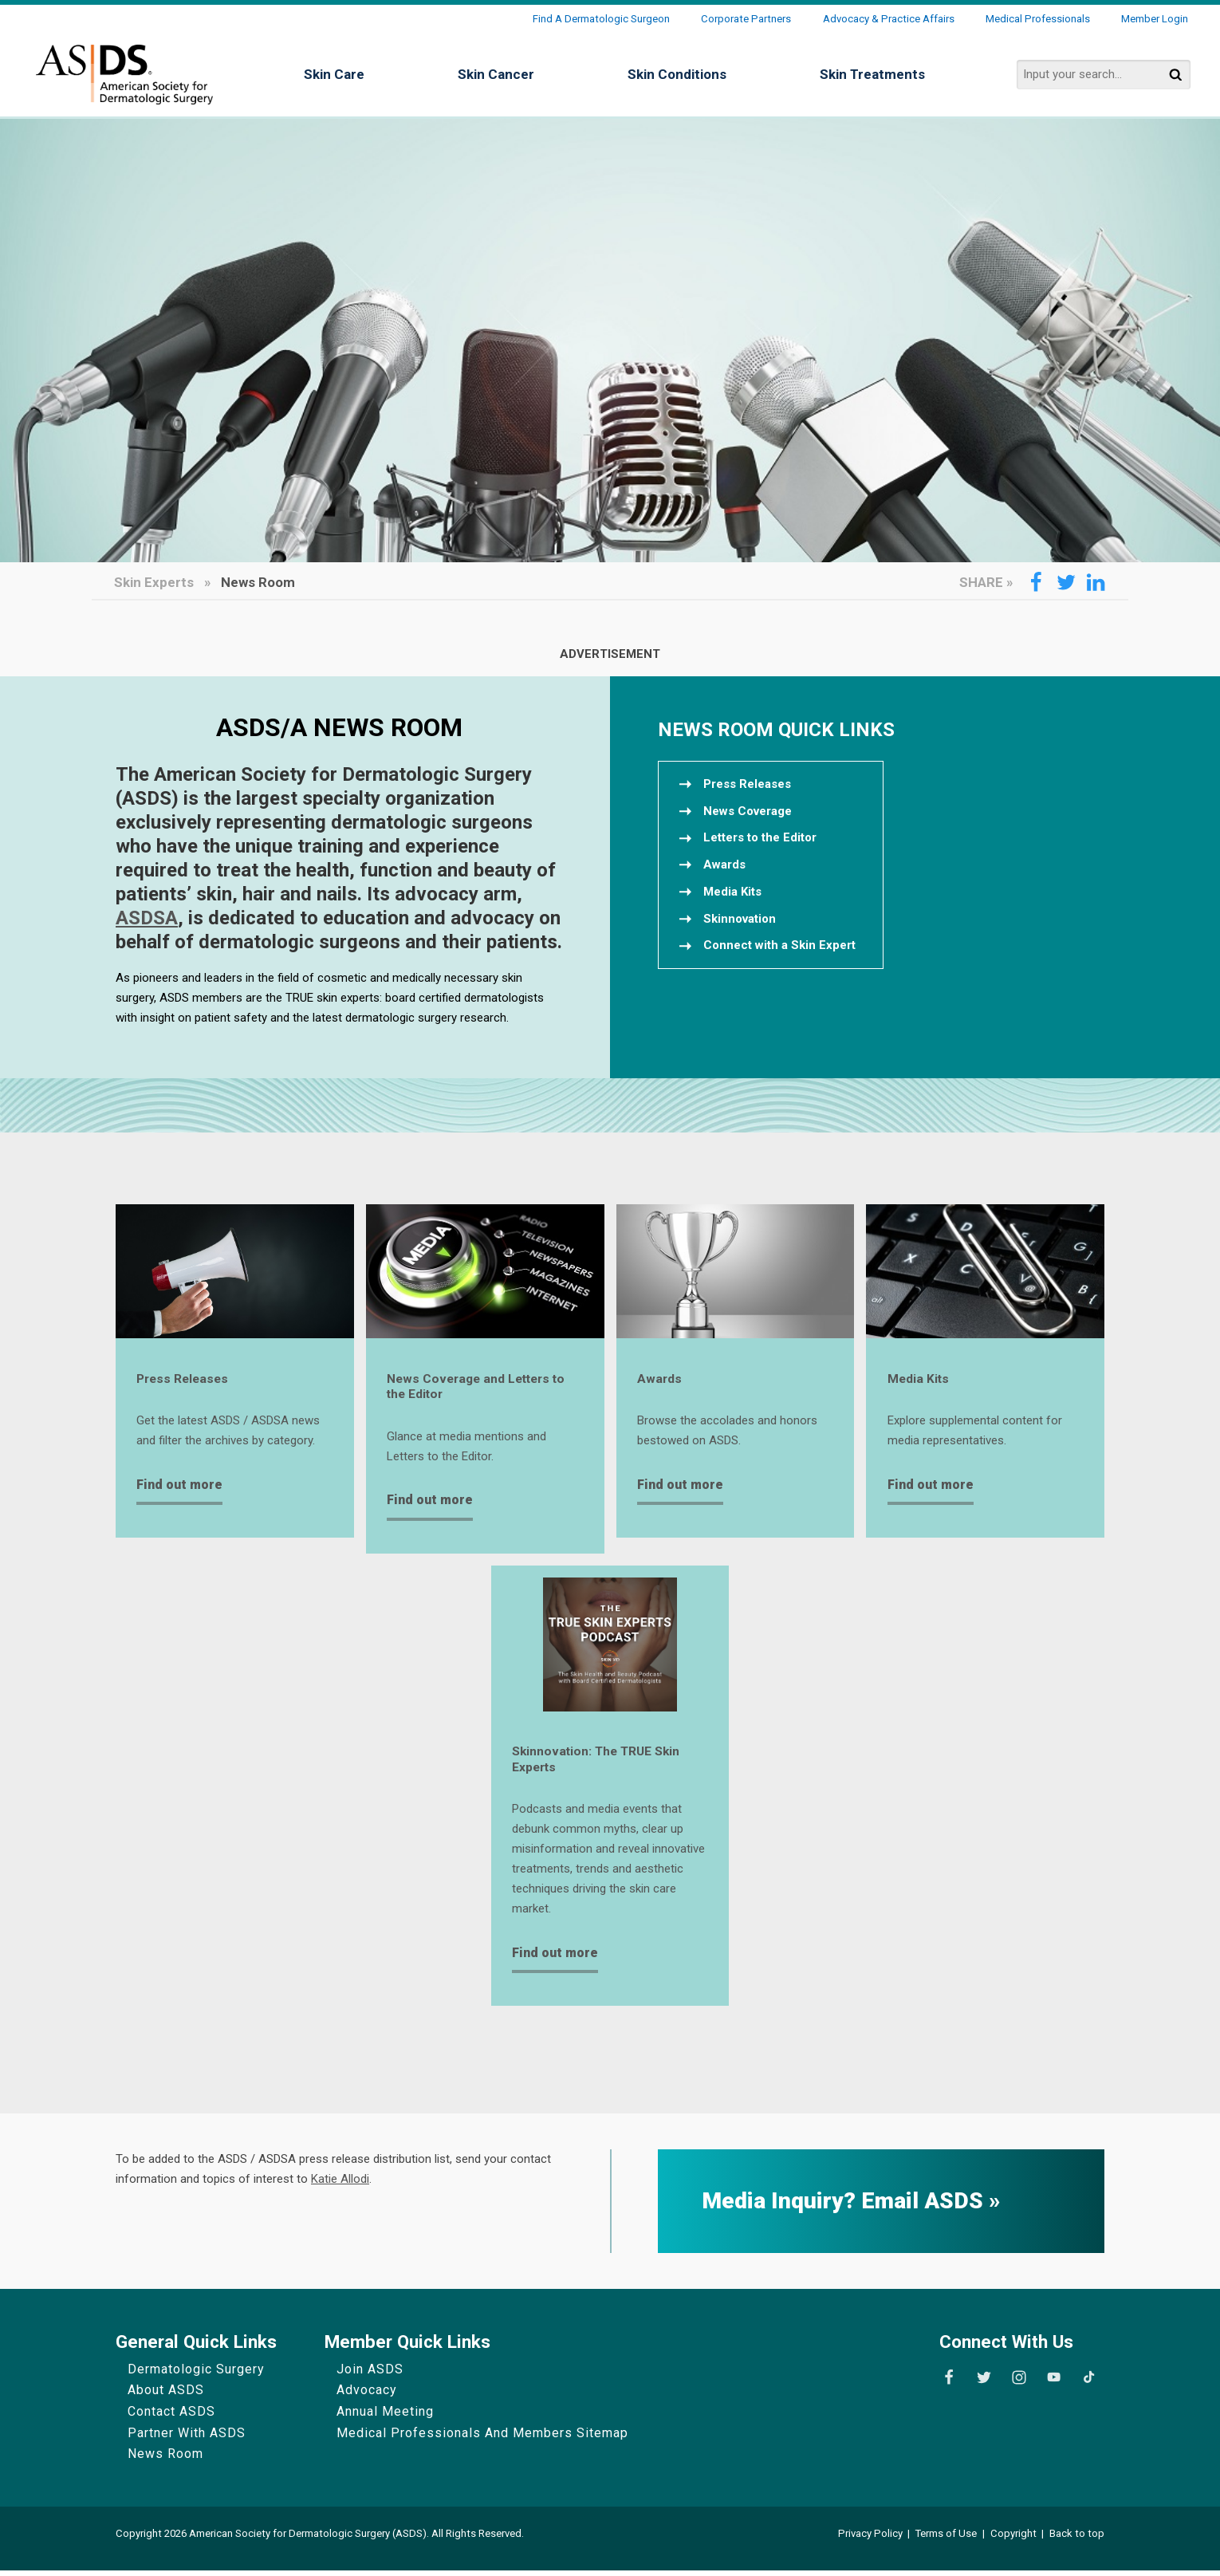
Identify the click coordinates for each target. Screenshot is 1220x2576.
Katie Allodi (340, 2184)
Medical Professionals (1038, 19)
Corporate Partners (746, 19)
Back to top (1076, 2539)
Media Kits (920, 1380)
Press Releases (185, 1380)
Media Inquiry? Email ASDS (845, 2207)
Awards (660, 1380)
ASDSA (147, 918)
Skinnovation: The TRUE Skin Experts (602, 1763)
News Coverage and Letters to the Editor (483, 1388)
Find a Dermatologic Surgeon (601, 19)
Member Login (1154, 19)
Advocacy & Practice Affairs (888, 19)
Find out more (179, 1486)
